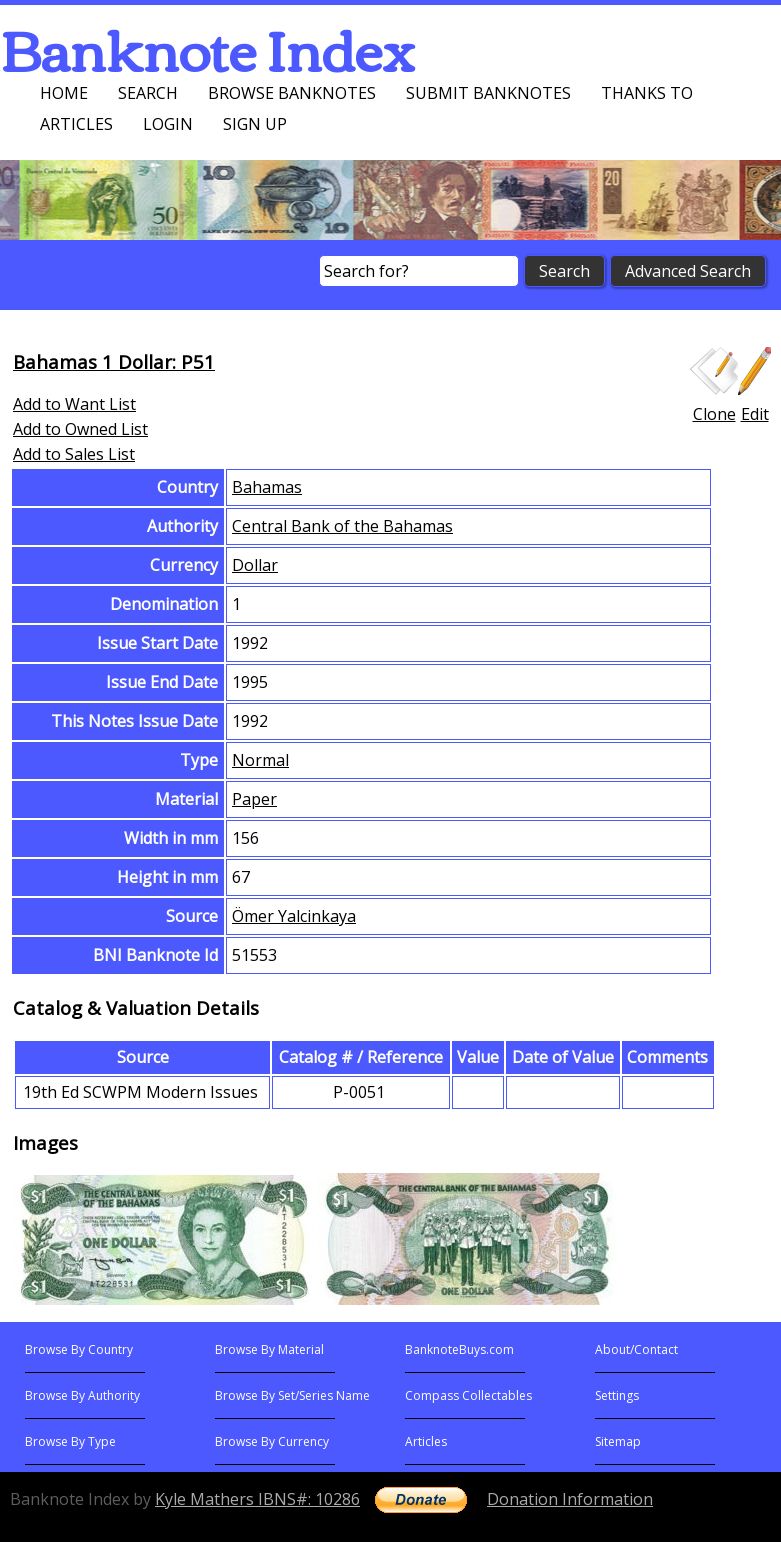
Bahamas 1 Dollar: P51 (114, 361)
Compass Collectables (468, 1395)
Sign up (255, 124)
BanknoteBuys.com (459, 1349)
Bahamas (267, 487)
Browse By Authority (82, 1395)
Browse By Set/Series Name (292, 1395)
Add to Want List (74, 404)
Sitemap (618, 1441)
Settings (617, 1395)
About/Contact (636, 1349)
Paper (254, 799)
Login (168, 124)
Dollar (255, 565)
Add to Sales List (74, 454)
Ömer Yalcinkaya (294, 916)
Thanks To (647, 93)
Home (64, 93)
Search (148, 93)
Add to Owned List (80, 429)
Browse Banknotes (292, 93)
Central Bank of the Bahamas (342, 526)
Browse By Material (269, 1349)
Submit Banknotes (488, 93)
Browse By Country (79, 1349)
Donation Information (570, 1499)
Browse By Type (70, 1441)
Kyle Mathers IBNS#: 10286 (257, 1499)
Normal (260, 760)
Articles (76, 124)
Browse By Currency (272, 1441)
